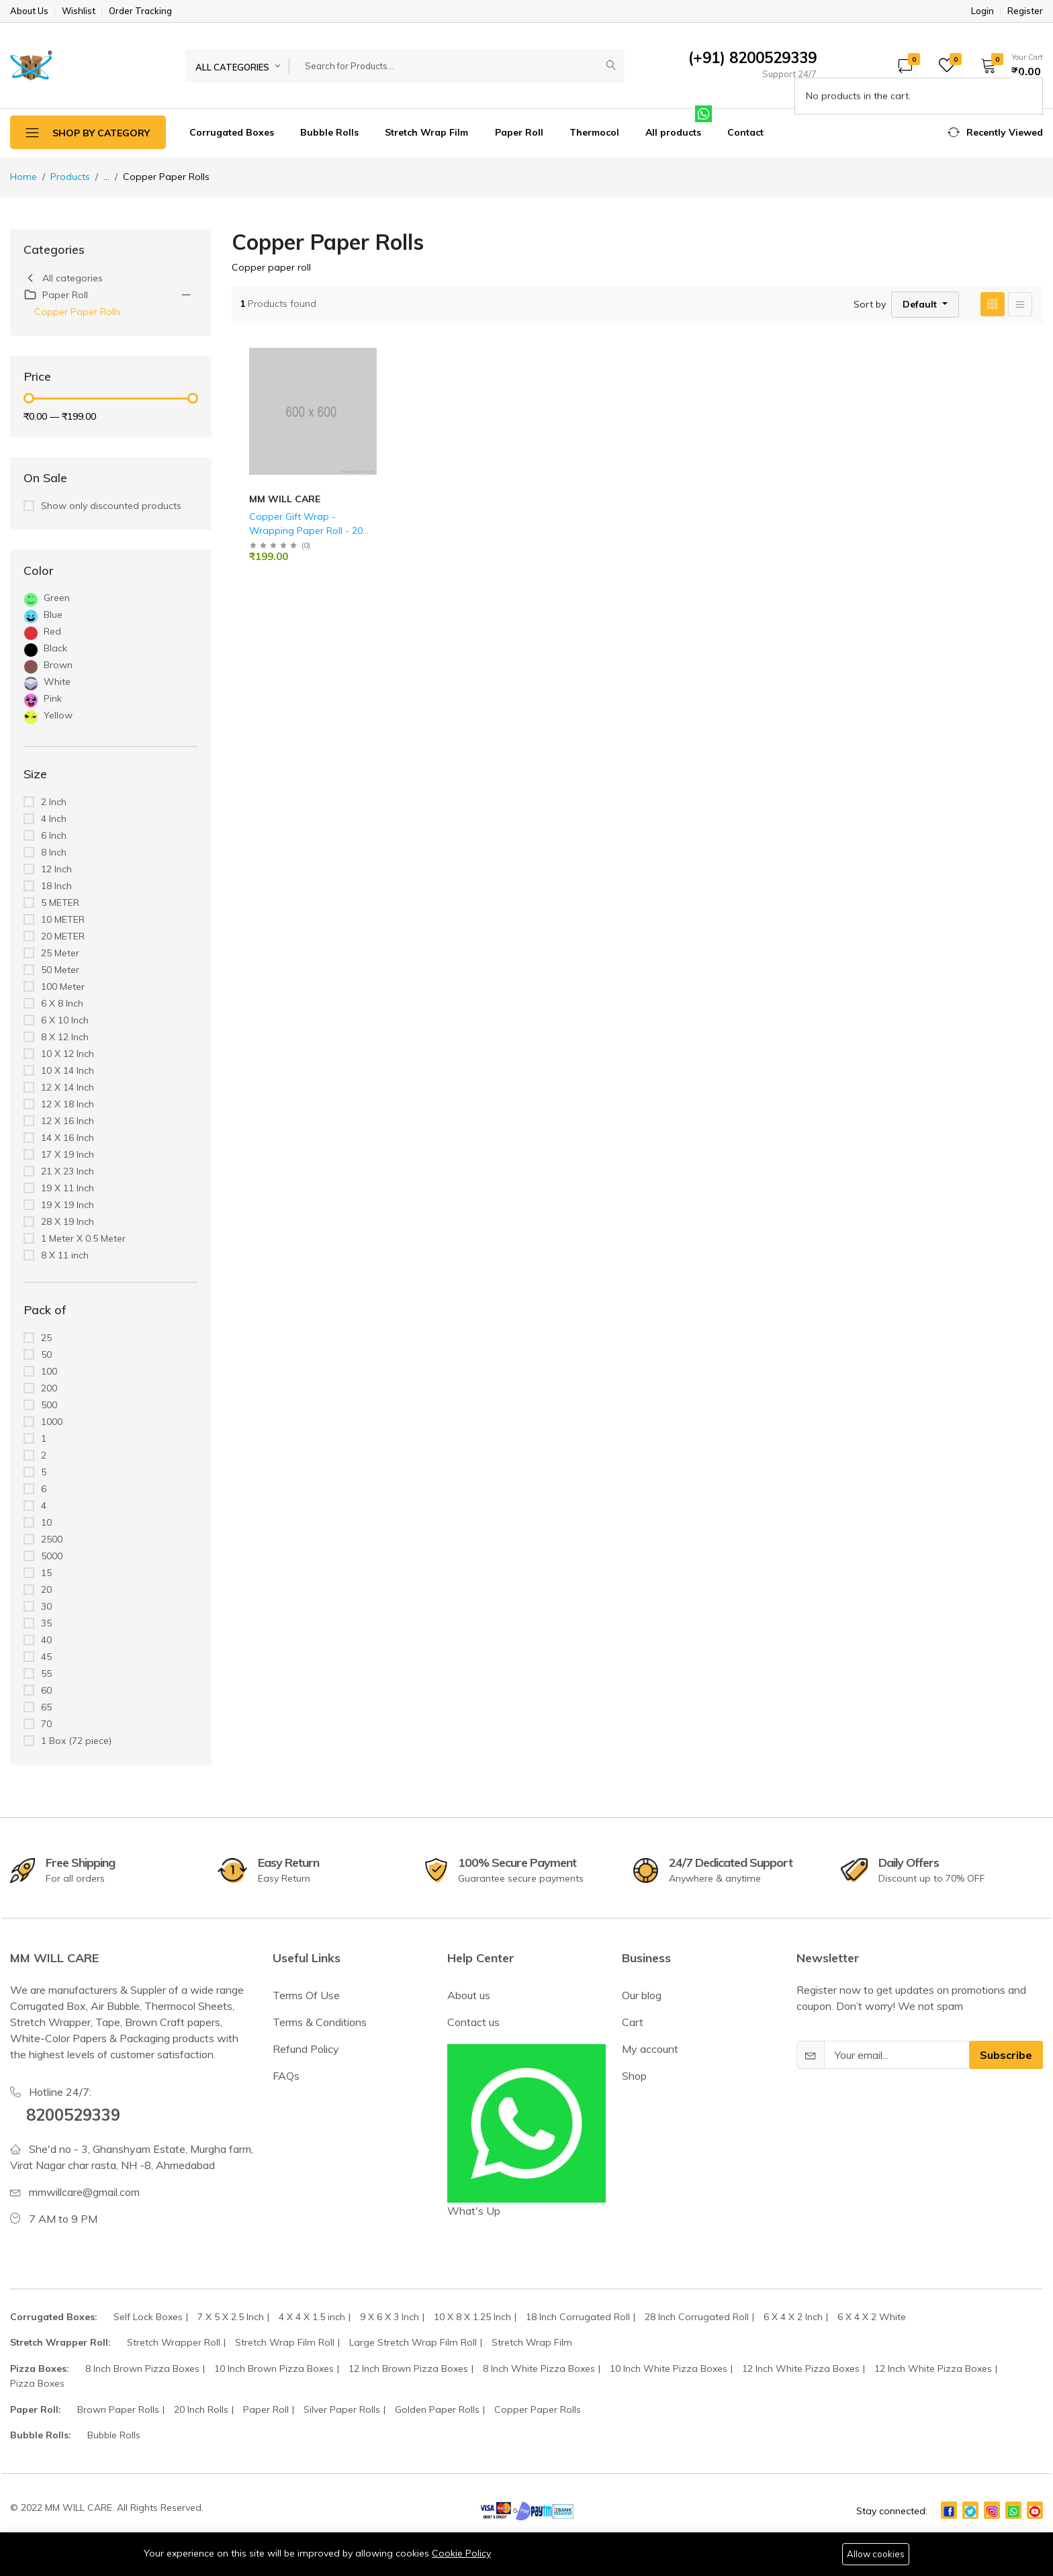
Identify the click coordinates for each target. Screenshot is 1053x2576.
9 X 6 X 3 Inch (389, 2317)
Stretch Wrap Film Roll (284, 2342)
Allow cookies (876, 2553)
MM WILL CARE (284, 499)
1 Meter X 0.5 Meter (83, 1238)
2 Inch (53, 802)
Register (1025, 11)
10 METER (63, 919)
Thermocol (594, 132)
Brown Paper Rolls (118, 2409)
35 (46, 1623)
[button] (1007, 65)
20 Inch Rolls (201, 2409)
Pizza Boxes (37, 2383)
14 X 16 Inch (67, 1138)
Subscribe (1006, 2055)
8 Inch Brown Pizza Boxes (142, 2368)
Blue (53, 614)
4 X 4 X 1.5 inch (312, 2317)
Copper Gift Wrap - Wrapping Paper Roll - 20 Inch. (306, 530)
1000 (51, 1422)
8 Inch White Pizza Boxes (539, 2368)
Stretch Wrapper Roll (173, 2342)
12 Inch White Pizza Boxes (801, 2368)
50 (46, 1354)
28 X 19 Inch (67, 1221)
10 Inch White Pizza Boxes (668, 2368)
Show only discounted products (111, 506)
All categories (63, 278)
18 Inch (56, 886)
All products (673, 132)
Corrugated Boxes (231, 132)
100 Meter (63, 986)
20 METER (63, 936)
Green (57, 598)
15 (46, 1573)
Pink (53, 698)
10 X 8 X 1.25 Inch (472, 2317)
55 (46, 1673)
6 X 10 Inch (65, 1020)
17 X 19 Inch (67, 1154)
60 (46, 1690)
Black (55, 648)
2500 (51, 1539)
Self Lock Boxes (148, 2317)
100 (49, 1371)
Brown (58, 665)
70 (46, 1724)
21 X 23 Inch (67, 1171)
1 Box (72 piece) (76, 1741)
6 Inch (53, 835)
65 (46, 1707)
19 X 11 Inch (67, 1188)
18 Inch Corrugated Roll (578, 2317)
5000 (51, 1556)
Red (52, 631)
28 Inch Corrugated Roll (697, 2317)
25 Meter (60, 953)
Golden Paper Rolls (437, 2409)
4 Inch (53, 819)
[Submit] (611, 66)
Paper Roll (519, 132)
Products (70, 177)
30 (46, 1606)
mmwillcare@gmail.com (84, 2192)
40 (46, 1640)
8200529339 (73, 2115)
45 (46, 1657)
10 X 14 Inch (67, 1070)
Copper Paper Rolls (77, 312)
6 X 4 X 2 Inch (793, 2317)
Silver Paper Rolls (342, 2409)
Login (982, 11)
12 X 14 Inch (67, 1087)
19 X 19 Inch (67, 1205)
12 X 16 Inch (67, 1121)
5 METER (60, 902)
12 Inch (56, 869)
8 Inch (53, 852)
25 (46, 1338)
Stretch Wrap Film (426, 132)
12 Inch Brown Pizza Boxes (408, 2368)
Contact (745, 132)
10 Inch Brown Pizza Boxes (274, 2368)
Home (23, 177)
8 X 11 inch (65, 1255)
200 (49, 1388)
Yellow (58, 715)
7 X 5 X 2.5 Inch (230, 2317)
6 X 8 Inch (62, 1003)
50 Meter (60, 970)
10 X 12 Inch (67, 1054)
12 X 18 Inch (67, 1104)
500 (49, 1405)
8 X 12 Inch (65, 1037)
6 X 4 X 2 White (871, 2317)
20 (46, 1589)
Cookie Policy (461, 2553)
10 (46, 1522)
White (57, 682)
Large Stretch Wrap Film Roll (413, 2342)
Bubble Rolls (329, 132)
